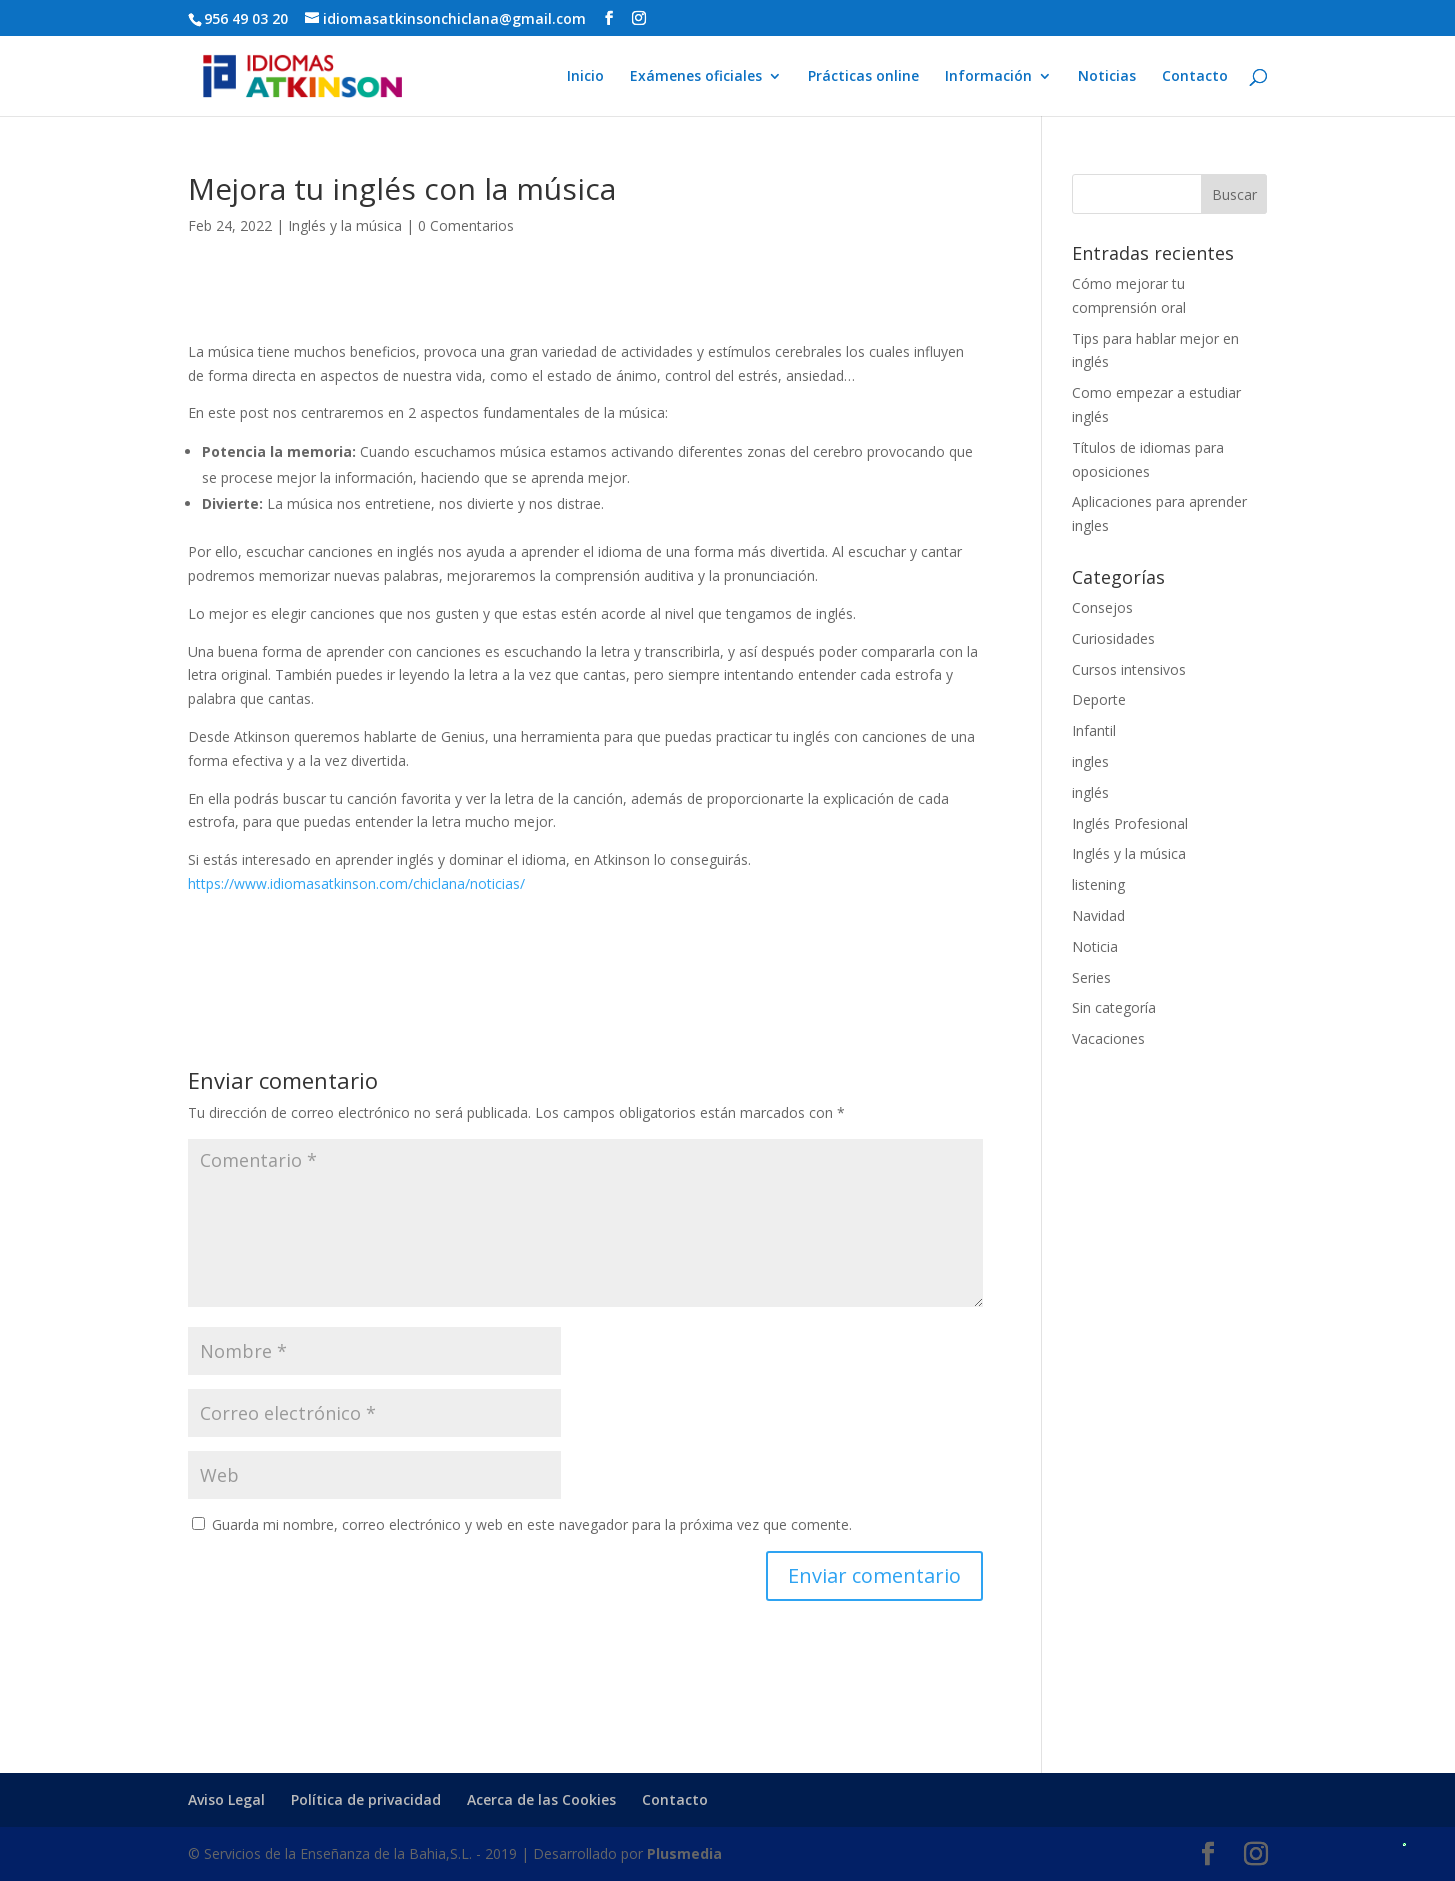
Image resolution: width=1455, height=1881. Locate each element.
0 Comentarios (466, 225)
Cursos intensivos (1129, 669)
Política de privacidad (366, 1799)
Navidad (1098, 915)
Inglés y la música (345, 225)
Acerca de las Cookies (541, 1799)
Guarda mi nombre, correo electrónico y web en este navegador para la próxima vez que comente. (532, 1524)
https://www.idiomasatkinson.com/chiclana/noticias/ (356, 883)
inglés (1090, 792)
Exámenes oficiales (696, 77)
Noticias (1107, 77)
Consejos (1102, 607)
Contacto (1195, 77)
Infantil (1094, 730)
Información (988, 77)
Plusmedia (684, 1853)
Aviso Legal (226, 1799)
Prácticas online (863, 77)
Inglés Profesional (1130, 823)
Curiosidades (1113, 638)
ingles (1090, 761)
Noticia (1095, 946)
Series (1091, 977)
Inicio (585, 77)
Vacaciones (1108, 1038)
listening (1098, 884)
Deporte (1099, 699)
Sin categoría (1114, 1007)
